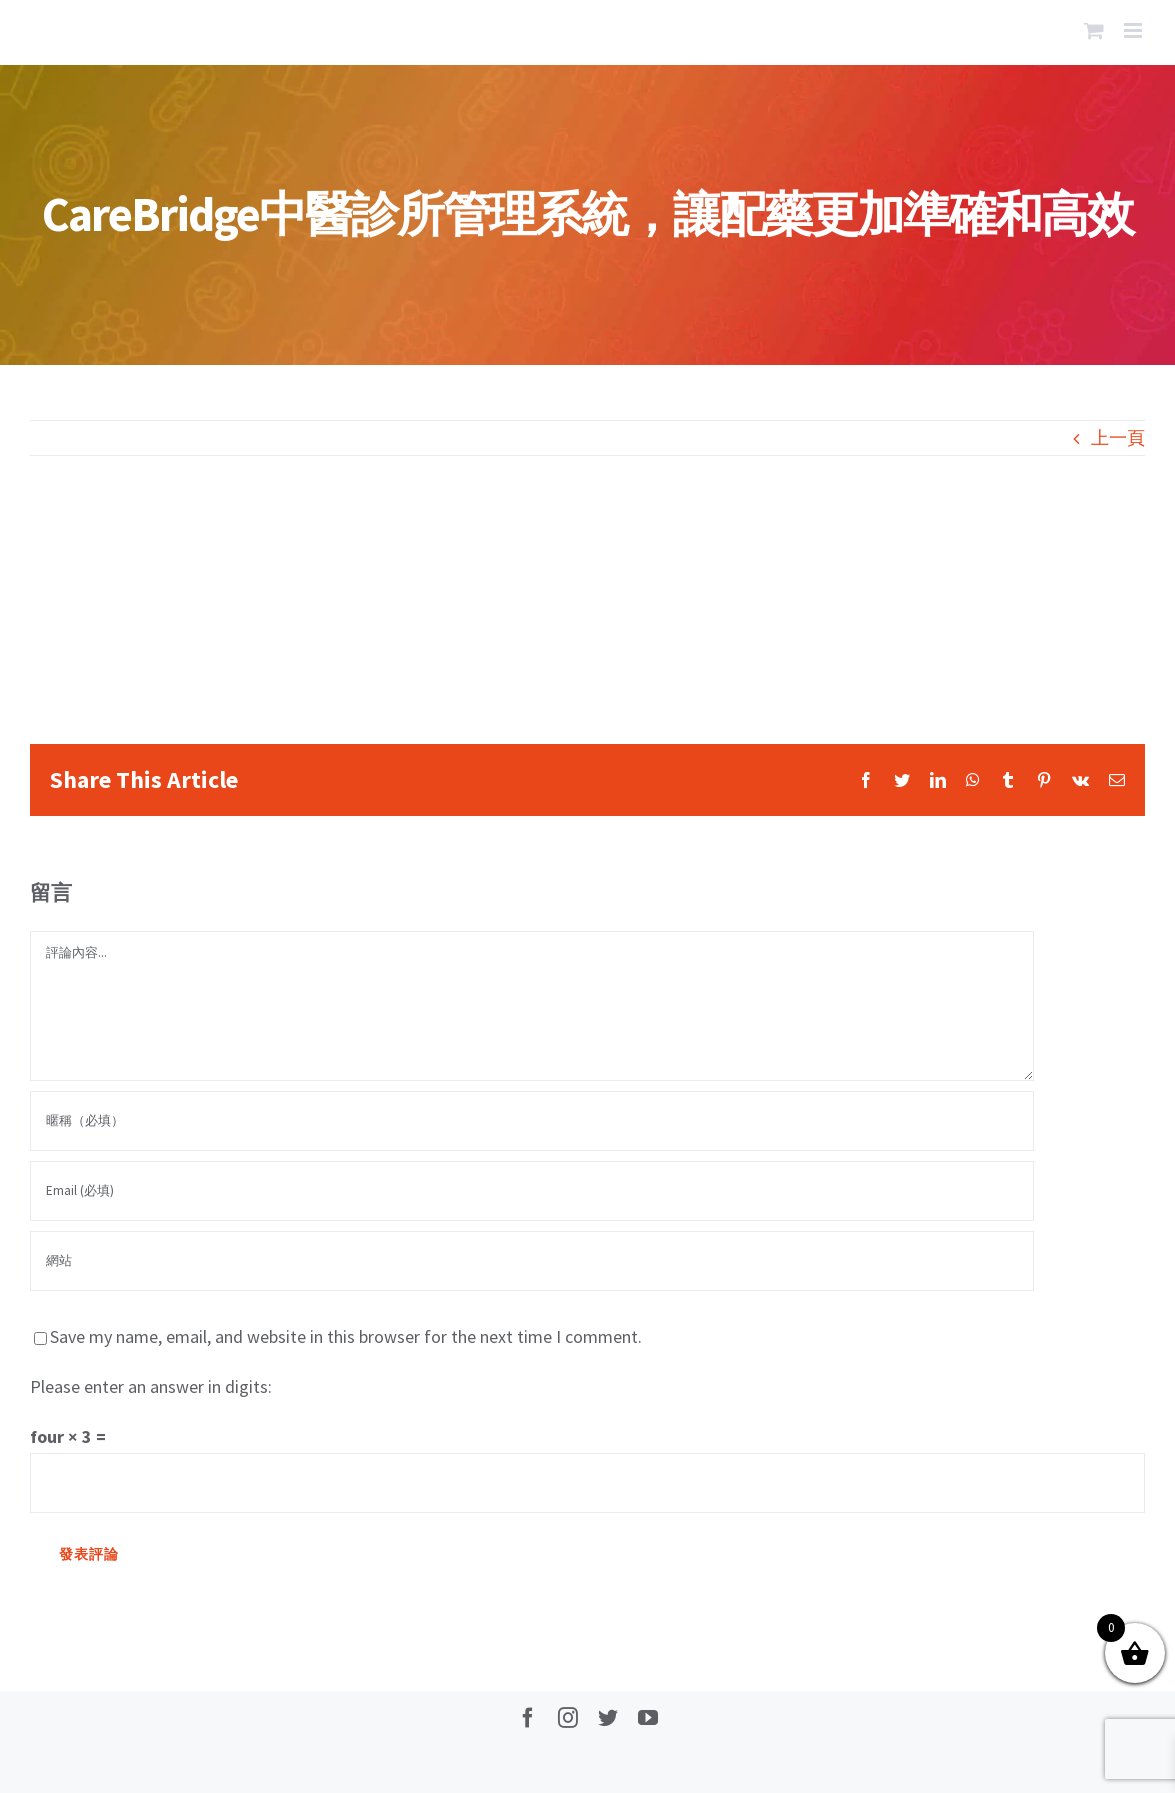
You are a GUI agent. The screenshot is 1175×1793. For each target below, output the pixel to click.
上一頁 (1118, 437)
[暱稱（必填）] (532, 1121)
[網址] (532, 1261)
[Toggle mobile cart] (1094, 30)
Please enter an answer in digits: (151, 1386)
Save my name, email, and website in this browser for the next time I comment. (346, 1336)
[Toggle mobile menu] (1134, 30)
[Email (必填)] (532, 1191)
